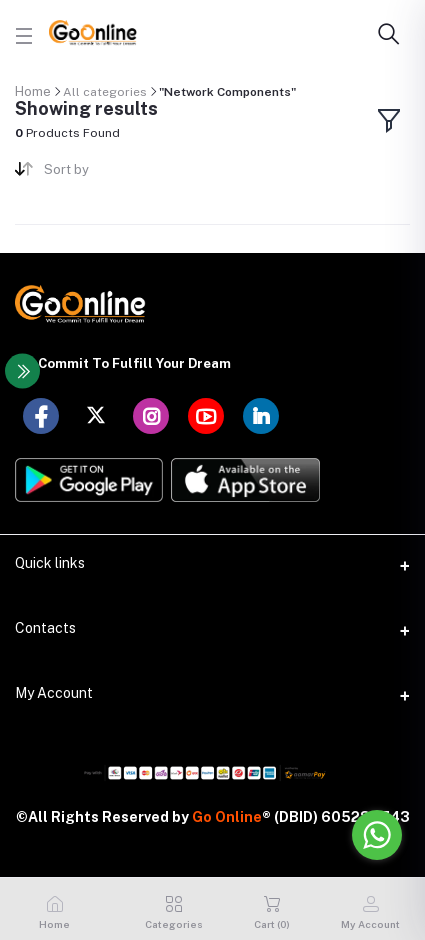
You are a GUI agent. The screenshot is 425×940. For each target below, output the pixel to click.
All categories (105, 92)
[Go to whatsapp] (377, 835)
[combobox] (120, 173)
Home (33, 91)
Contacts (45, 628)
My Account (54, 693)
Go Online (227, 817)
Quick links (50, 563)
